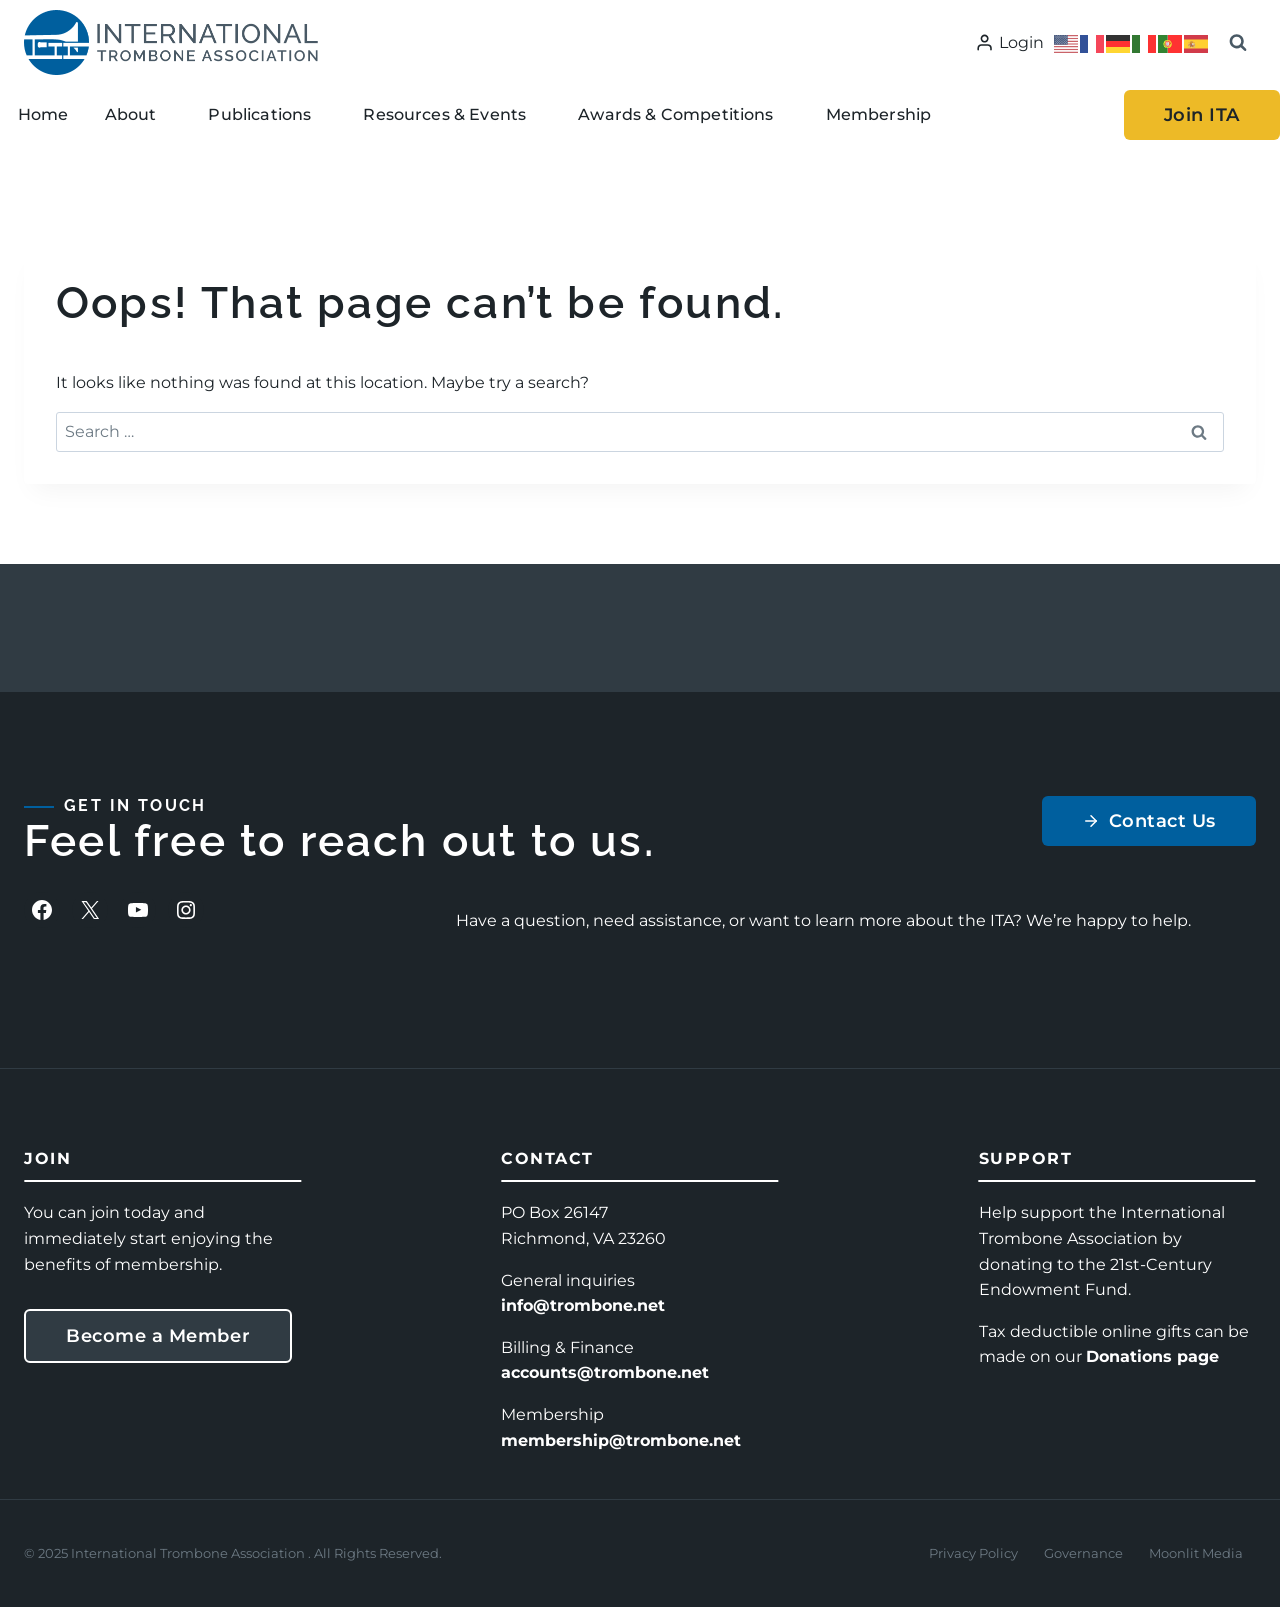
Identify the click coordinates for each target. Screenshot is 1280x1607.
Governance (1083, 1553)
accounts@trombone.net (605, 1372)
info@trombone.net (583, 1305)
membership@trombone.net (621, 1440)
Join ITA (1202, 115)
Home (43, 114)
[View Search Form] (1238, 43)
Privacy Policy (973, 1553)
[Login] (1009, 42)
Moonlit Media (1196, 1553)
